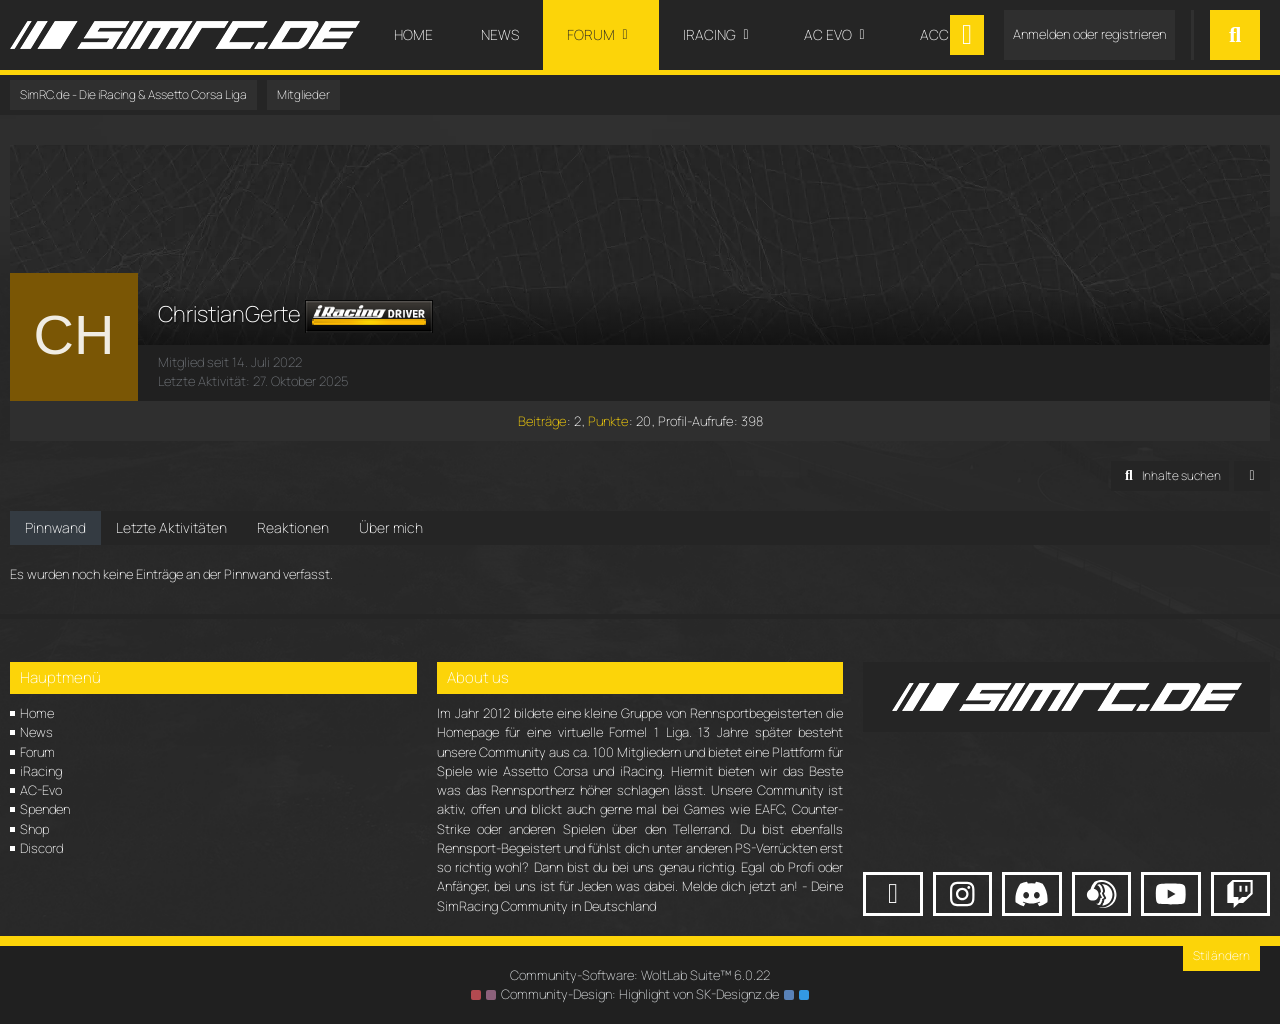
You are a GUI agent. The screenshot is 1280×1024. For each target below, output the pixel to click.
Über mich (391, 527)
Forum (37, 752)
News (36, 732)
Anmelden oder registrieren (1089, 34)
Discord (41, 848)
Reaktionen (293, 527)
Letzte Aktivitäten (171, 527)
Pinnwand (55, 527)
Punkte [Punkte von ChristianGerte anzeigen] (608, 421)
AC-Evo (41, 790)
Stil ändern (1221, 955)
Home (37, 713)
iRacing (41, 771)
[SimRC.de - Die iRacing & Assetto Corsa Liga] (185, 35)
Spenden (45, 809)
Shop (34, 829)
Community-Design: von (640, 994)
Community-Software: (640, 975)
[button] (1170, 476)
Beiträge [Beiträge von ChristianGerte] (542, 421)
